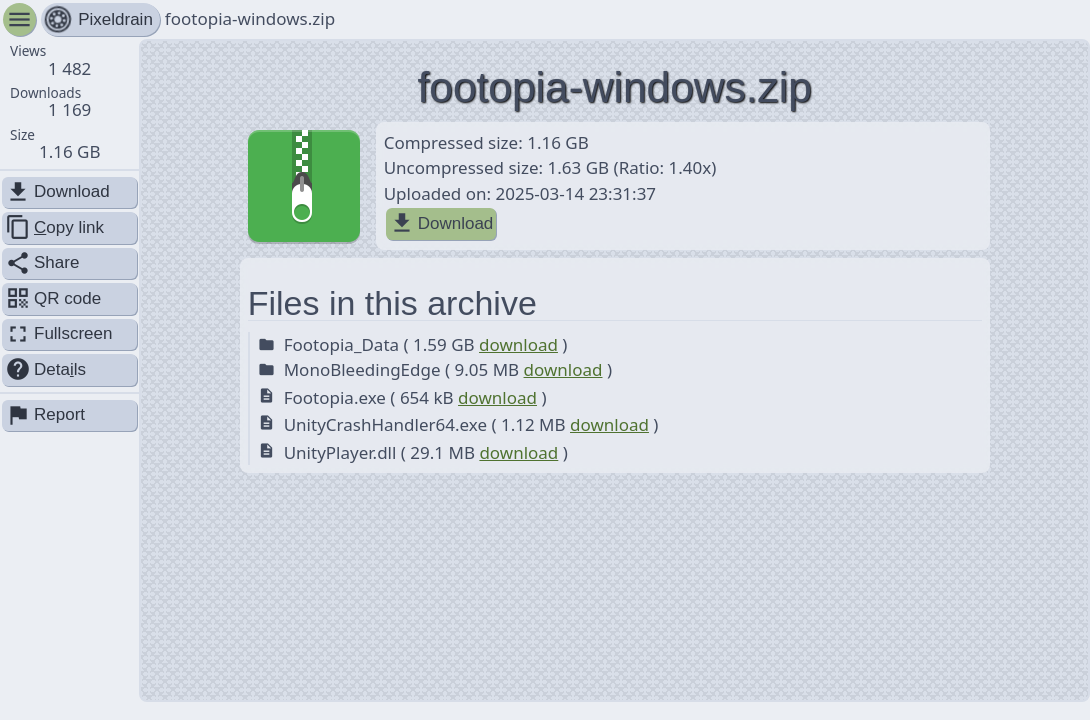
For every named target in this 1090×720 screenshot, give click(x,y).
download (518, 344)
